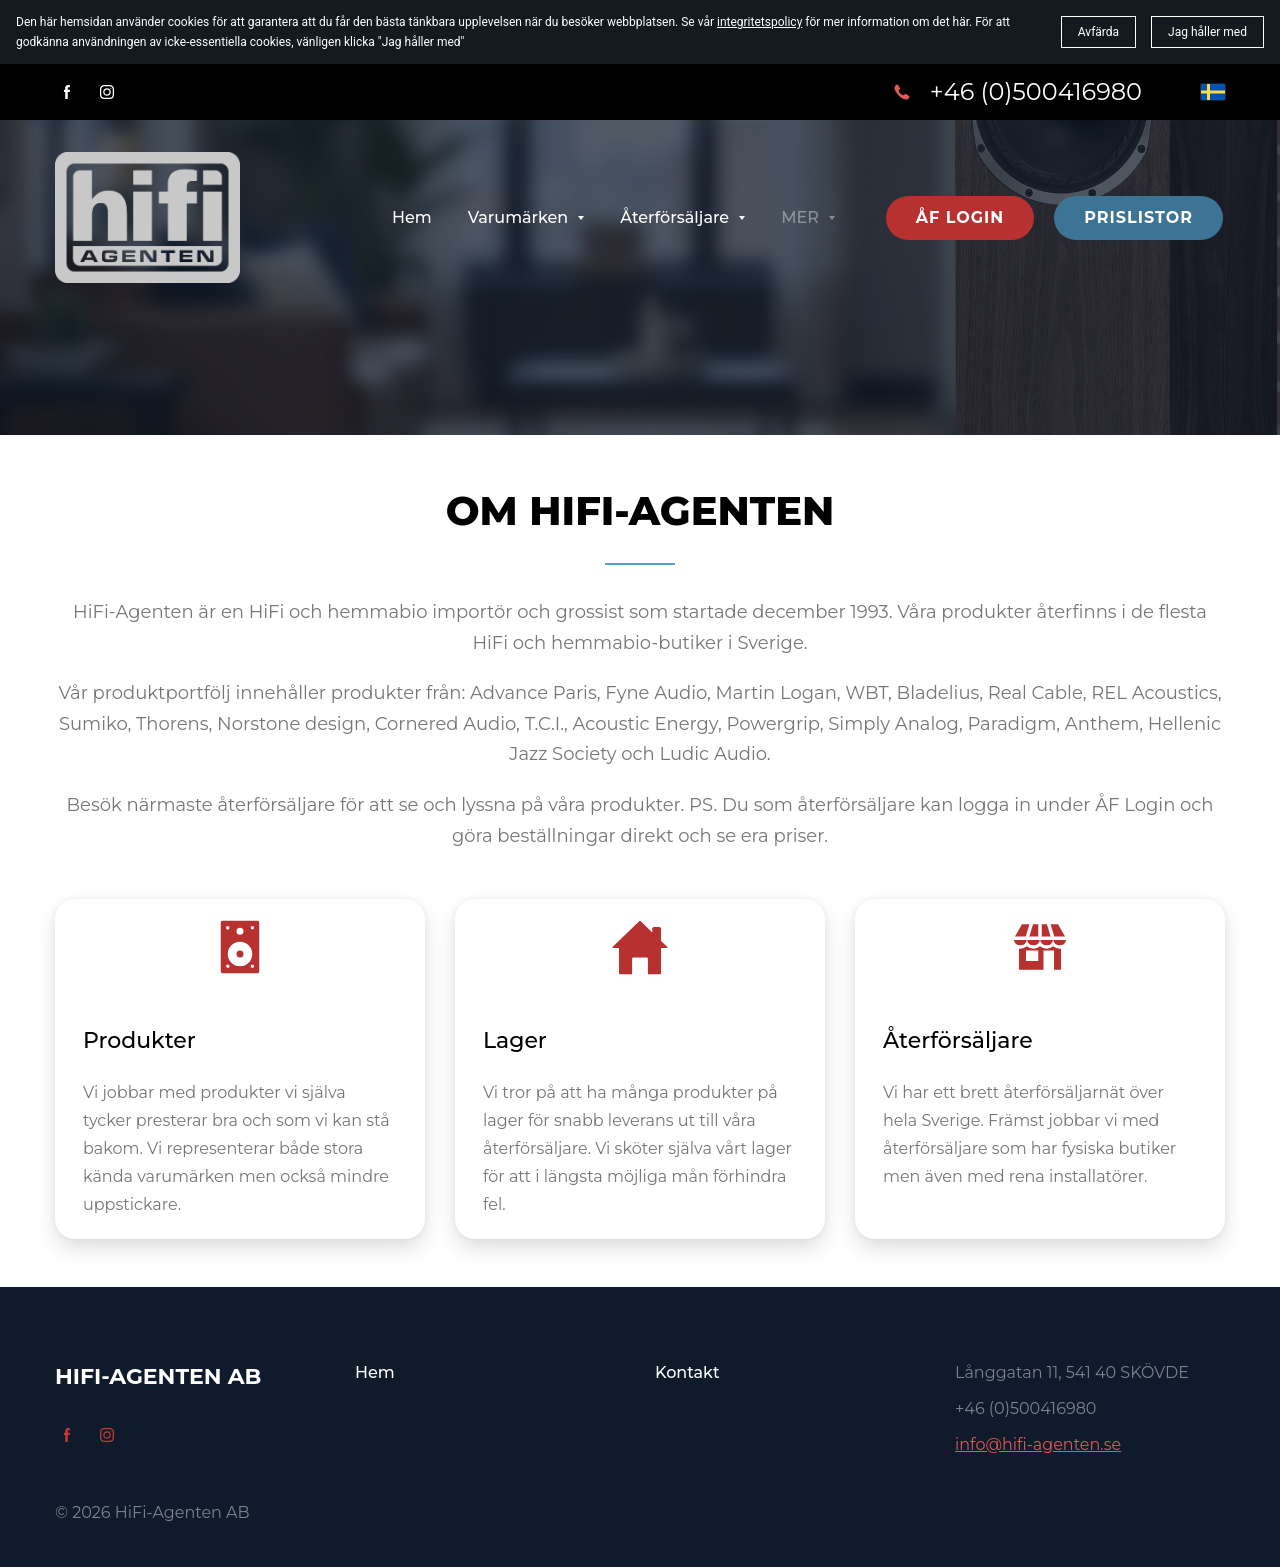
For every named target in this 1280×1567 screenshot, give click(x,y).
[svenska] (1213, 92)
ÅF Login (960, 217)
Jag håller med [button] (1207, 32)
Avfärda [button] (1098, 32)
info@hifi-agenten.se (1038, 1444)
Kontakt (687, 1372)
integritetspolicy (759, 22)
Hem (375, 1372)
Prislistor (1138, 217)
